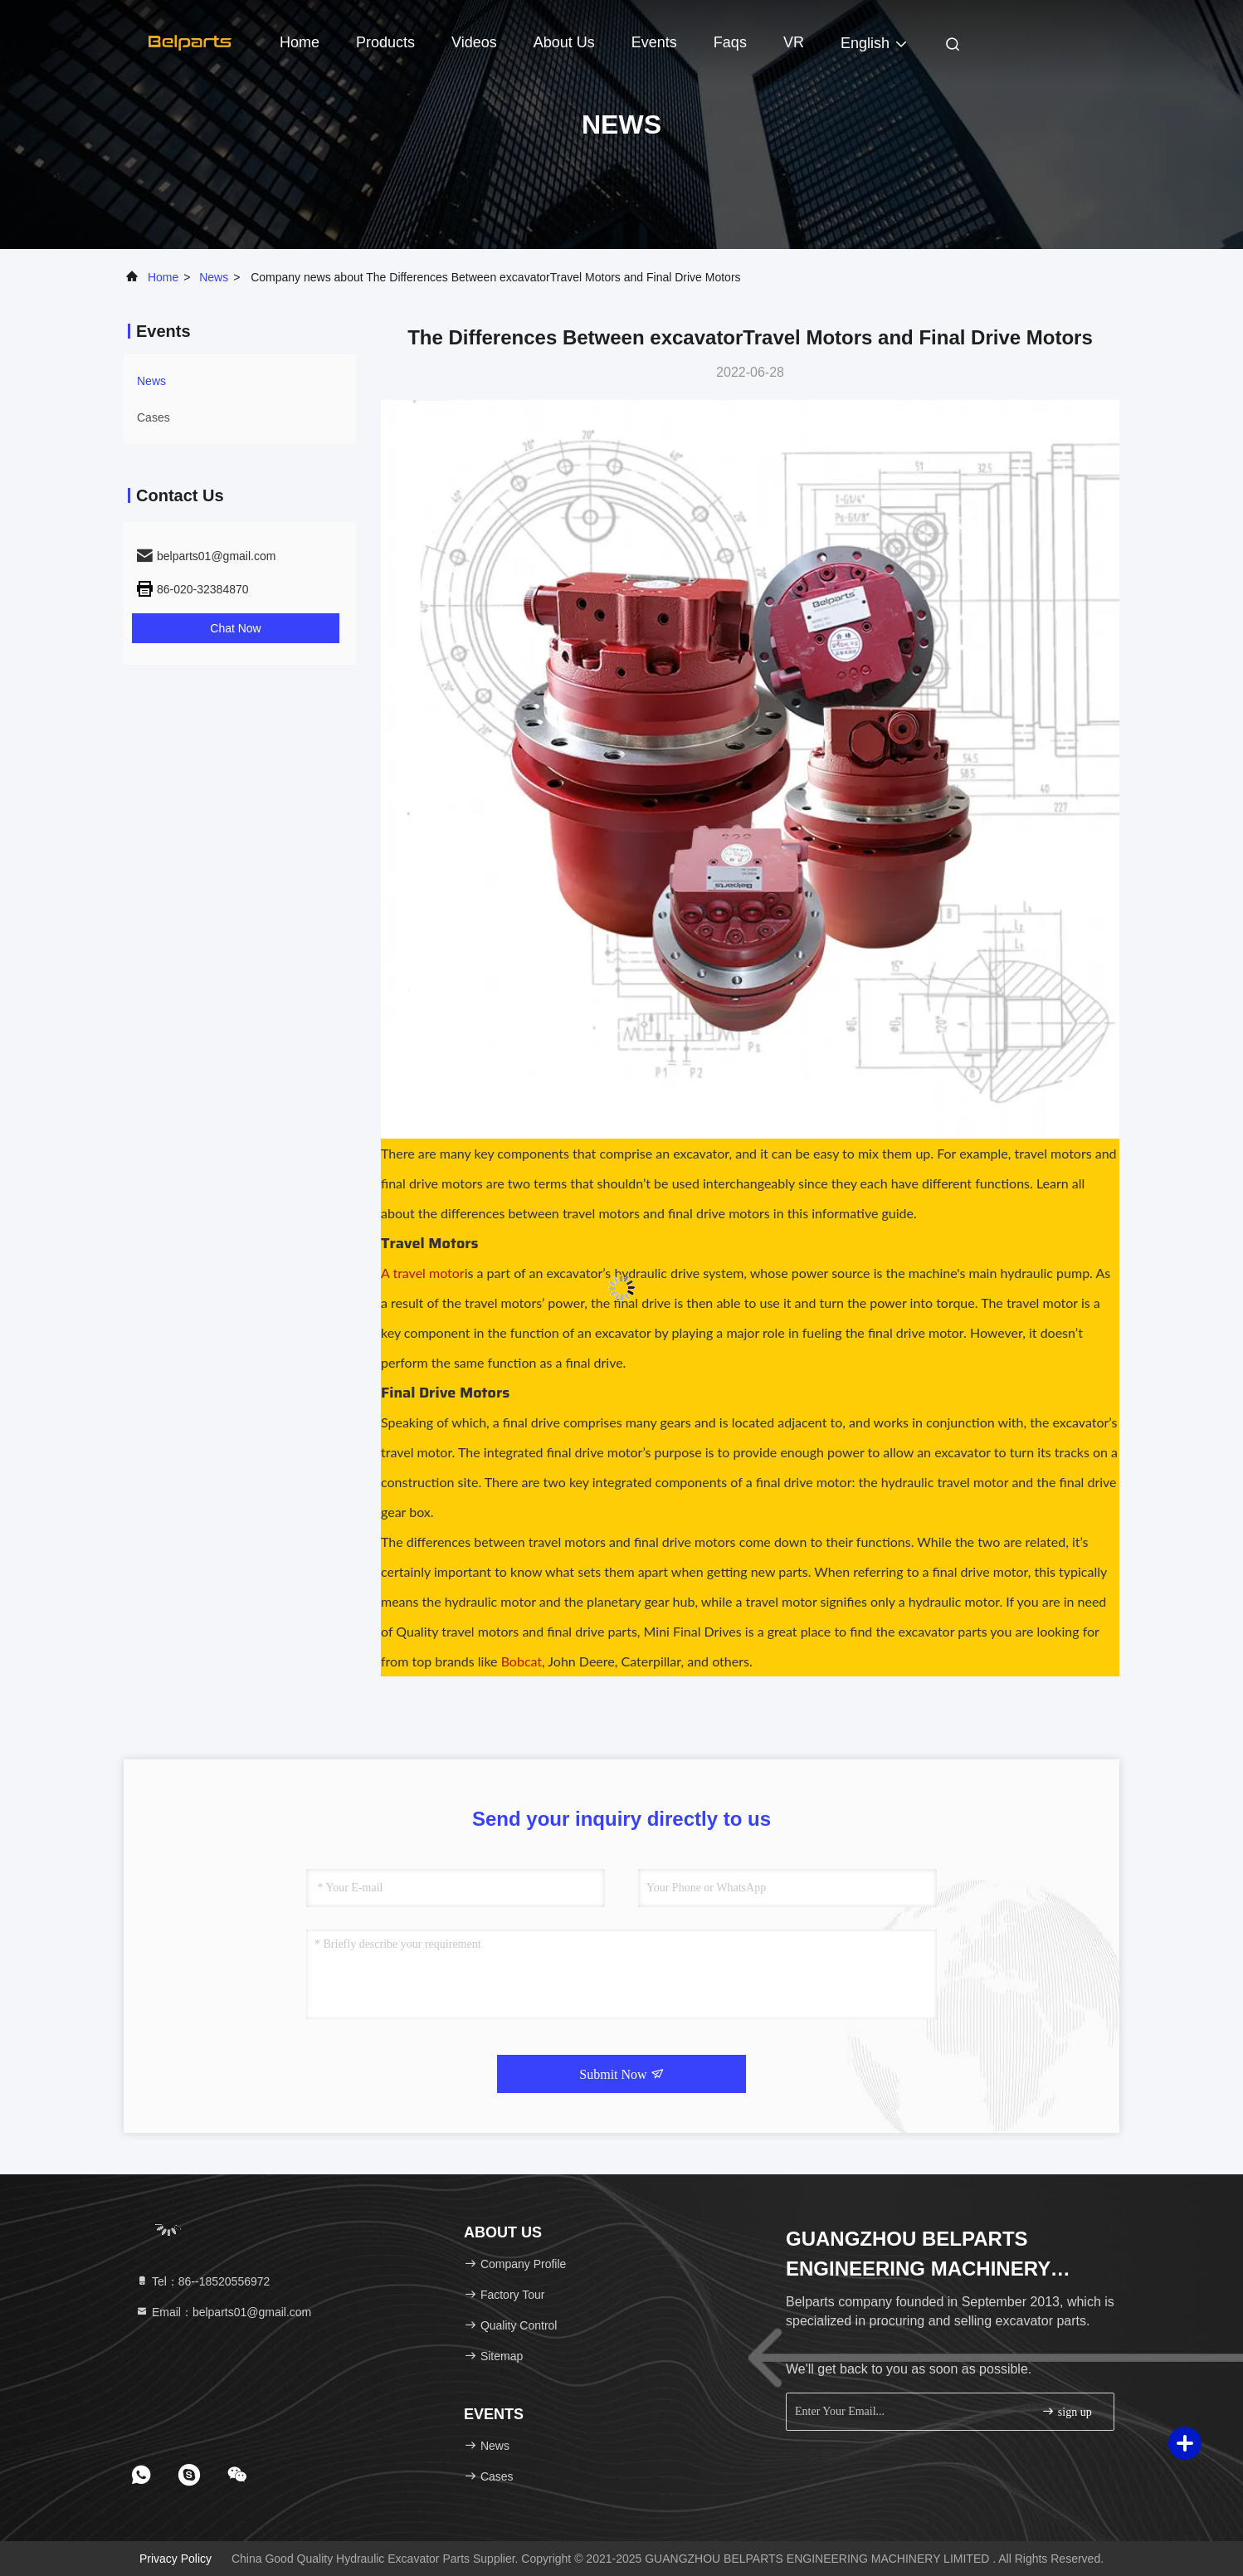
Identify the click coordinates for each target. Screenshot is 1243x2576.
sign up (1066, 2411)
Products (385, 42)
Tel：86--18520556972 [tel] (202, 2281)
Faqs (730, 42)
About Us (564, 42)
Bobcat (521, 1661)
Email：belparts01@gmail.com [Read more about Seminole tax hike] (223, 2312)
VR (793, 42)
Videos (474, 42)
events (654, 42)
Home (299, 42)
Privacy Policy (175, 2558)
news (213, 277)
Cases (153, 417)
